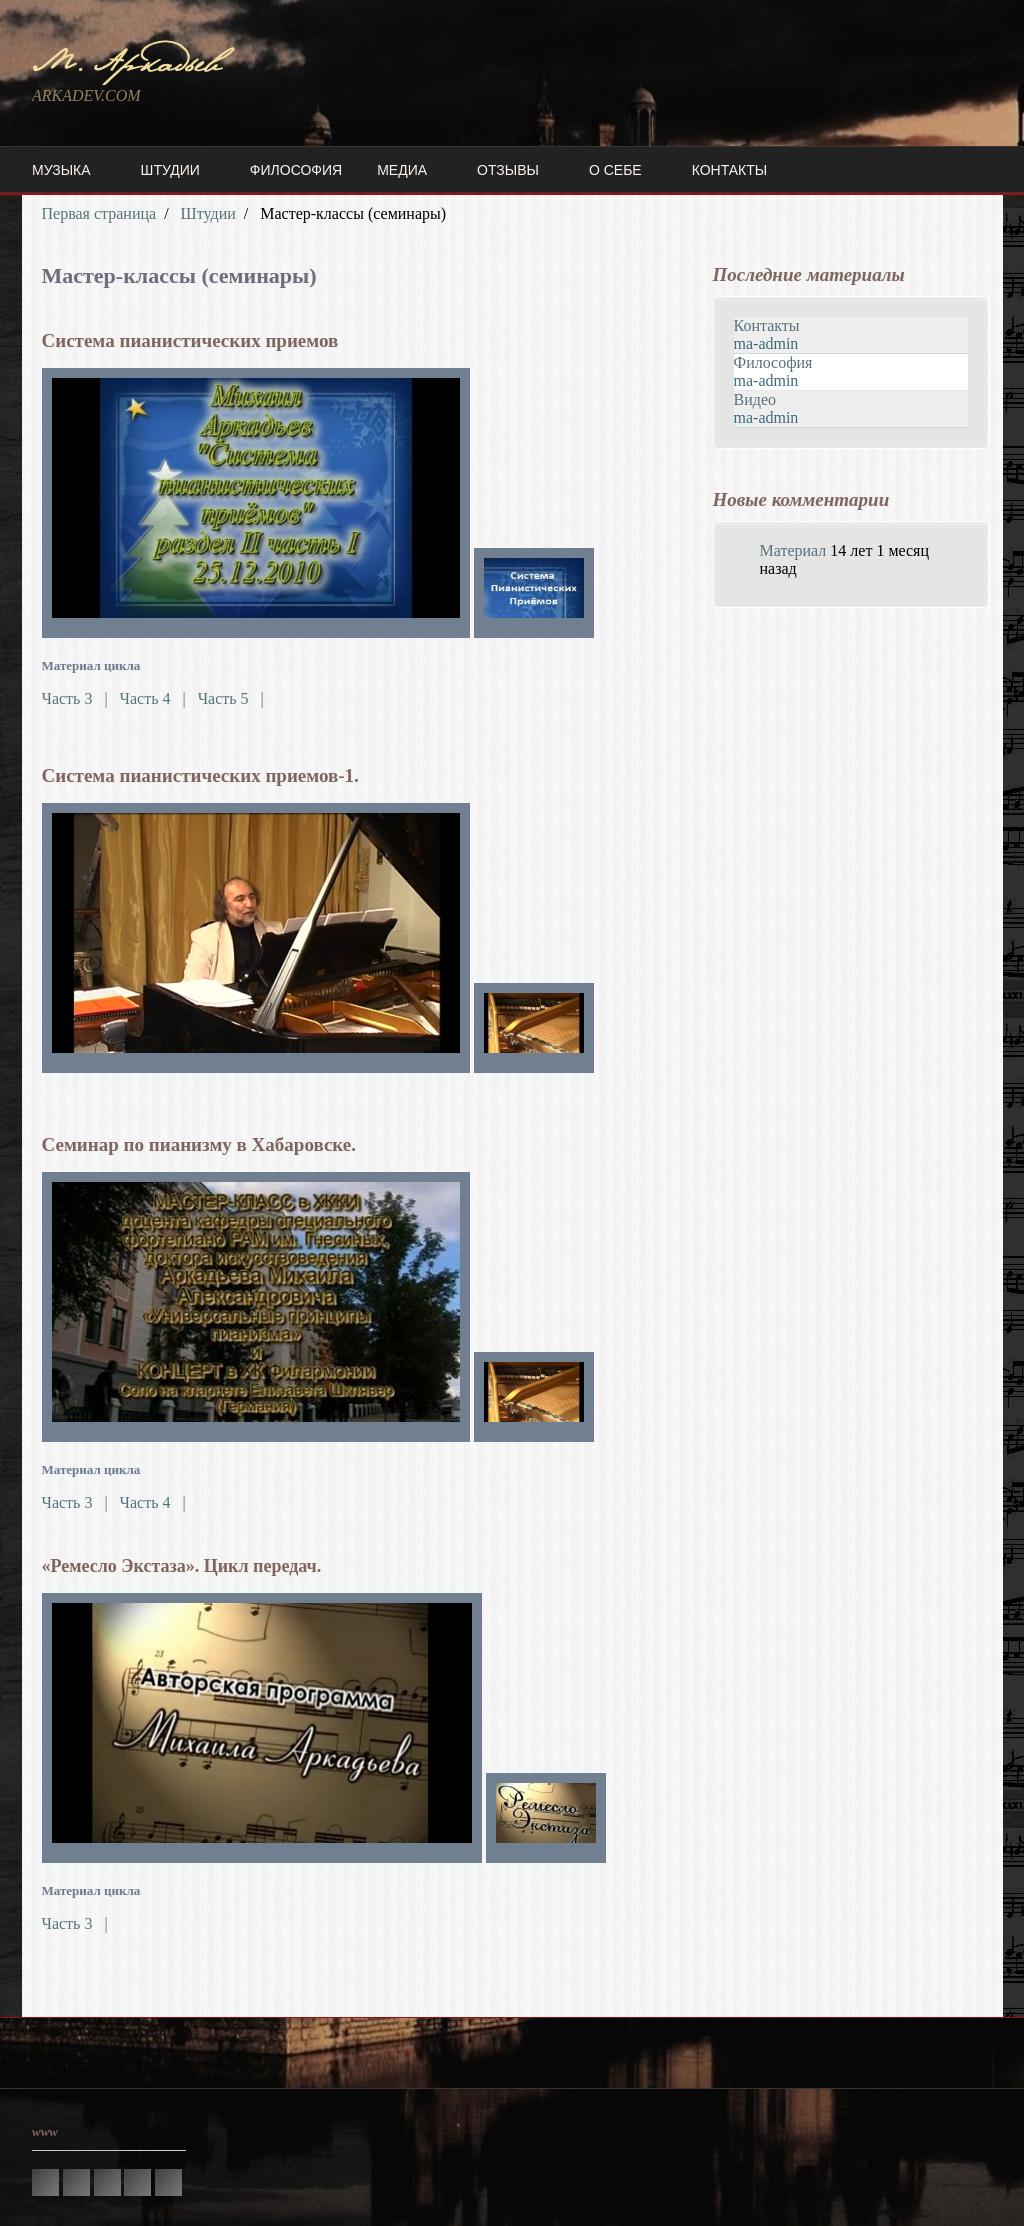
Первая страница (99, 213)
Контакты (730, 170)
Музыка (61, 170)
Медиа (402, 170)
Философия (296, 170)
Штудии (170, 170)
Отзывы (508, 170)
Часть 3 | (79, 698)
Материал (793, 550)
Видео (755, 399)
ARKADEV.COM (86, 95)
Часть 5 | (231, 698)
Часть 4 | (157, 698)
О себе (615, 170)
